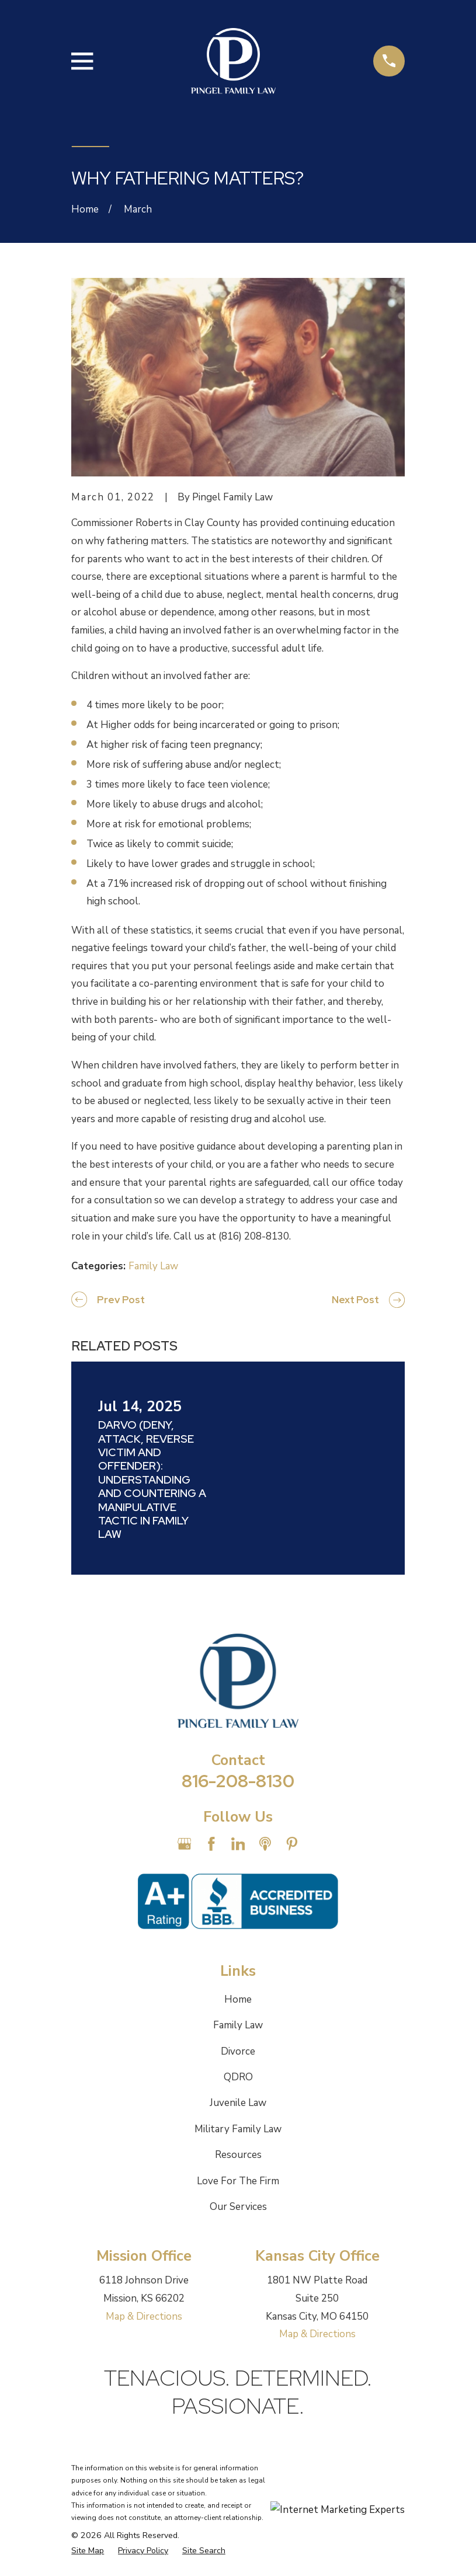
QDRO (238, 2077)
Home (238, 1999)
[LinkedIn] (238, 1844)
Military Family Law (238, 2129)
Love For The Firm (238, 2181)
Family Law (153, 1266)
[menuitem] (87, 2550)
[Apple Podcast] (265, 1844)
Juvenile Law (238, 2102)
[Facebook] (211, 1844)
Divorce (238, 2051)
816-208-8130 (238, 1780)
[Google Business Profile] (185, 1844)
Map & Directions (144, 2316)
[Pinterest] (292, 1844)
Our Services (238, 2206)
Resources (238, 2154)
